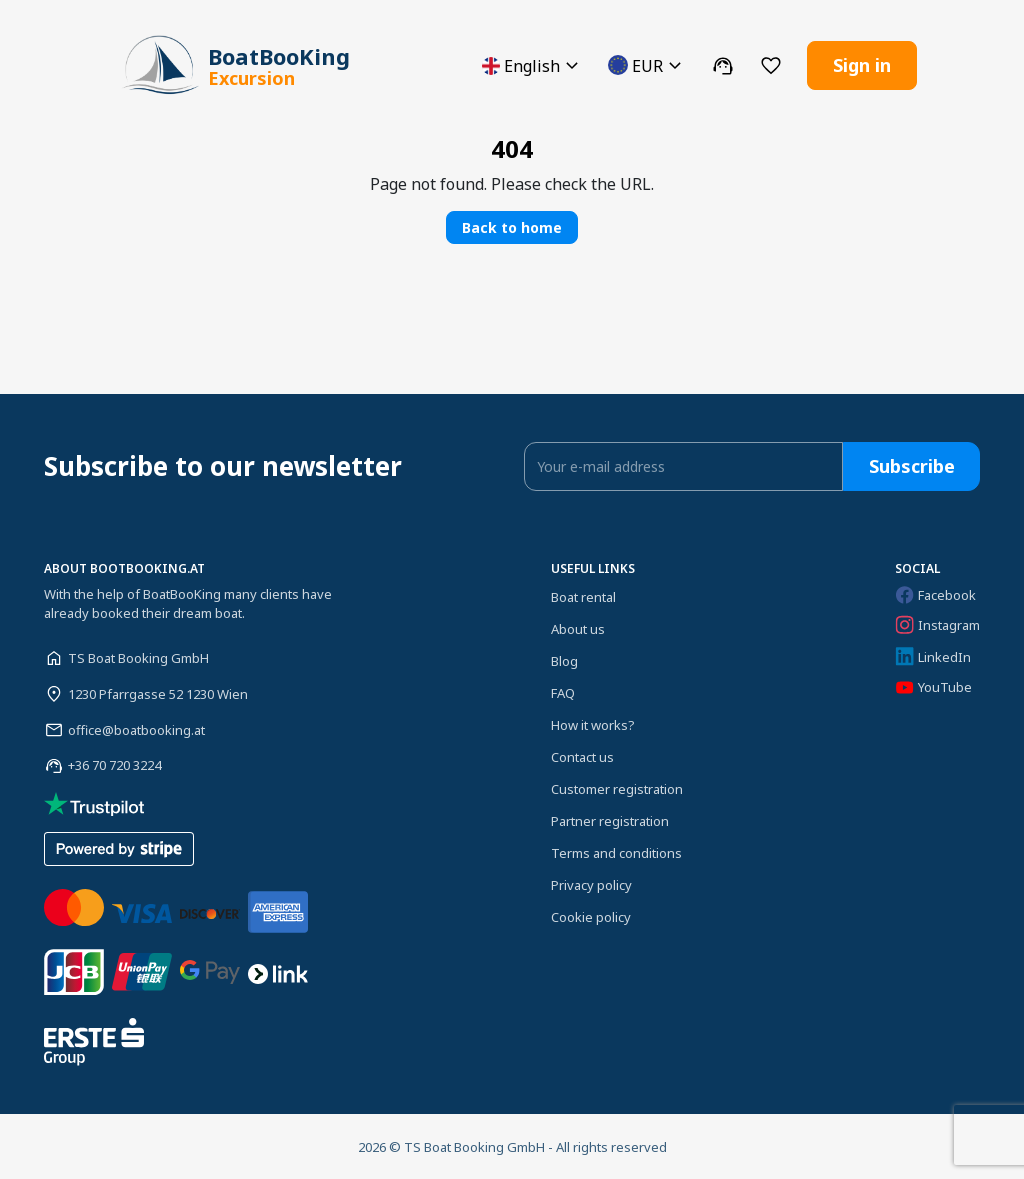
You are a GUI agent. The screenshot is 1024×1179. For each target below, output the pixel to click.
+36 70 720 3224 (114, 765)
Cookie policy (591, 916)
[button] (533, 65)
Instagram (937, 625)
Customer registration (617, 788)
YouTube (933, 686)
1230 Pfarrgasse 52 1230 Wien (158, 693)
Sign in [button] (862, 65)
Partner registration (610, 820)
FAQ (563, 692)
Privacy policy (591, 884)
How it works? (593, 724)
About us (578, 628)
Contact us (582, 756)
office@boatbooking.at (136, 729)
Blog (564, 660)
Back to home (512, 226)
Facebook (935, 594)
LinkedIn (933, 656)
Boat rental (583, 596)
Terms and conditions (616, 852)
